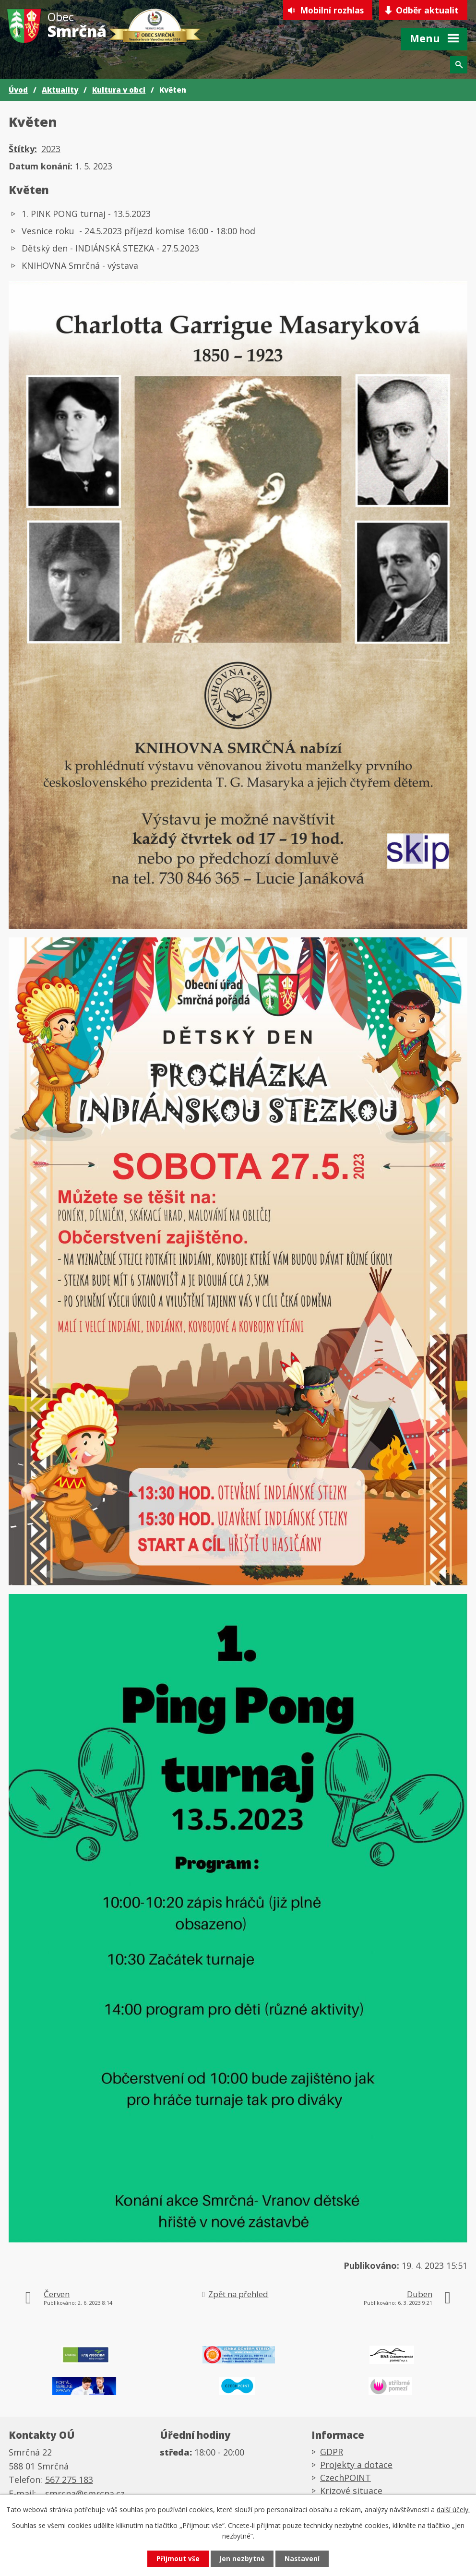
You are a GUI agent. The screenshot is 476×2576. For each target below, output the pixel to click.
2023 (50, 149)
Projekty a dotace (356, 2466)
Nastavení (304, 2558)
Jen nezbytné (242, 2558)
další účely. (453, 2509)
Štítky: (23, 149)
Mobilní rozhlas (328, 10)
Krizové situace (351, 2492)
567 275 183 (69, 2481)
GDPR (331, 2453)
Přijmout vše (175, 2558)
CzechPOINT (345, 2479)
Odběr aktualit (427, 10)
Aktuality (60, 90)
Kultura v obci (118, 90)
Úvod (18, 90)
